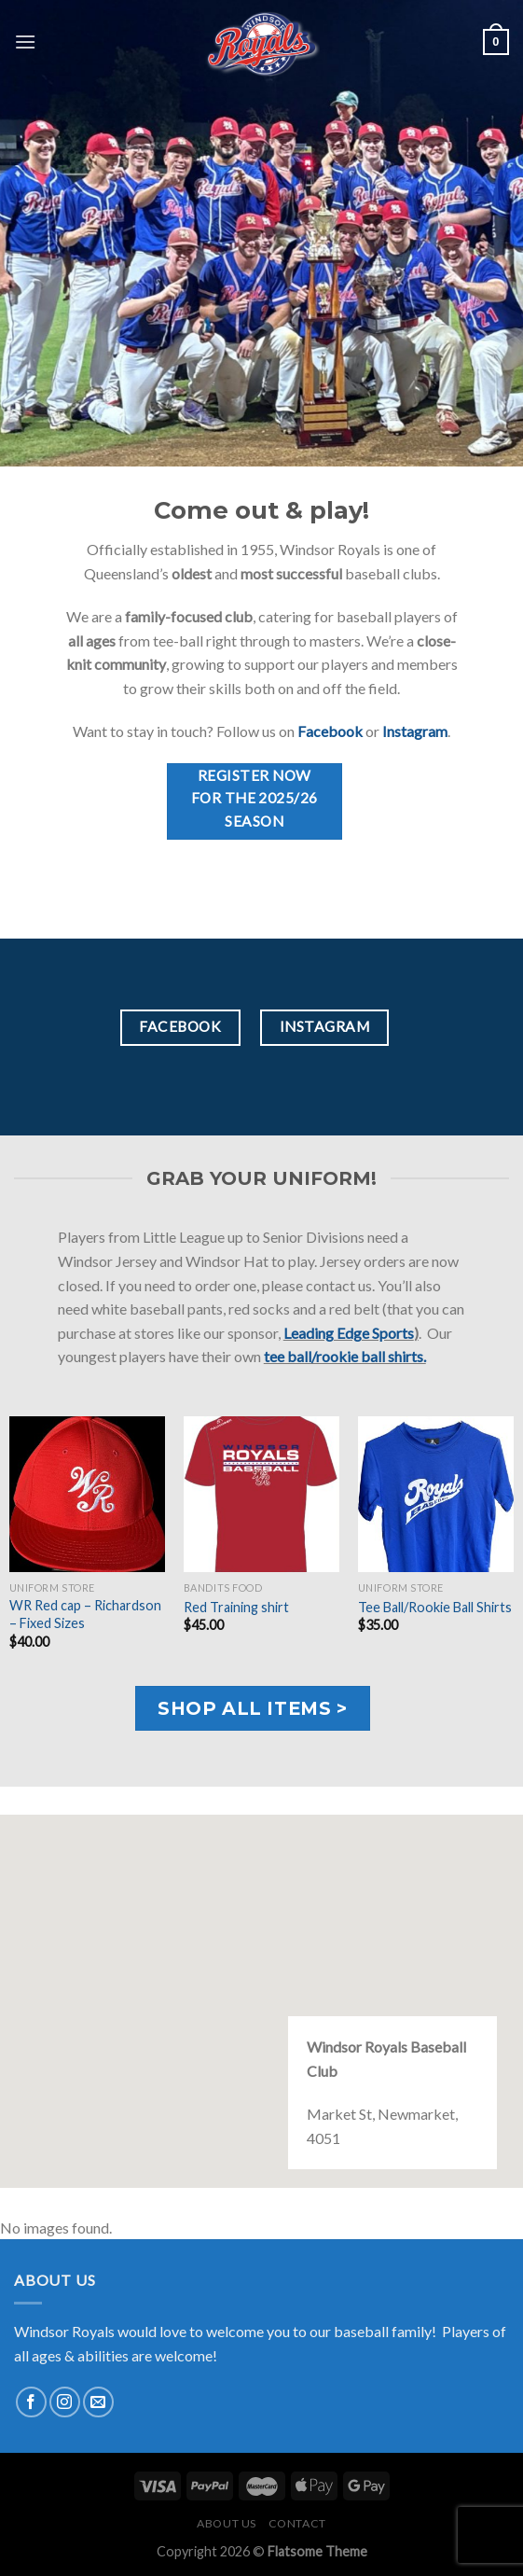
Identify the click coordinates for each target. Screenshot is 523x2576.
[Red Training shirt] (261, 1494)
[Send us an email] (98, 2402)
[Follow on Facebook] (31, 2402)
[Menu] (25, 41)
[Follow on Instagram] (64, 2402)
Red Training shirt (236, 1607)
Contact (297, 2523)
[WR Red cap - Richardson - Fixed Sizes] (87, 1494)
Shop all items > (252, 1708)
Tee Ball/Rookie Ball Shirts (435, 1607)
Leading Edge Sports (348, 1333)
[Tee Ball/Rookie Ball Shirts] (436, 1494)
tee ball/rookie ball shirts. (345, 1356)
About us (226, 2523)
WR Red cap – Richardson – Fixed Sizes (85, 1614)
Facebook (330, 731)
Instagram (414, 731)
